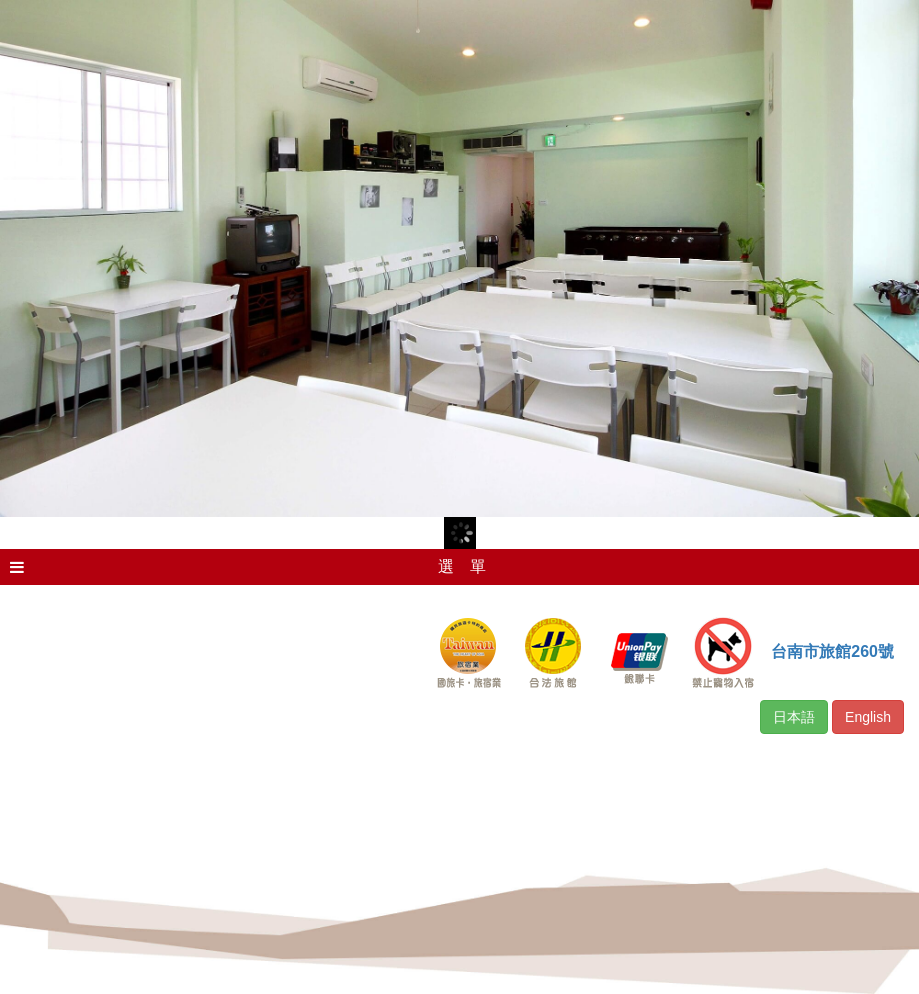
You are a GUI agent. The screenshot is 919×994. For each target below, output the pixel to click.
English (868, 717)
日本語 (794, 717)
